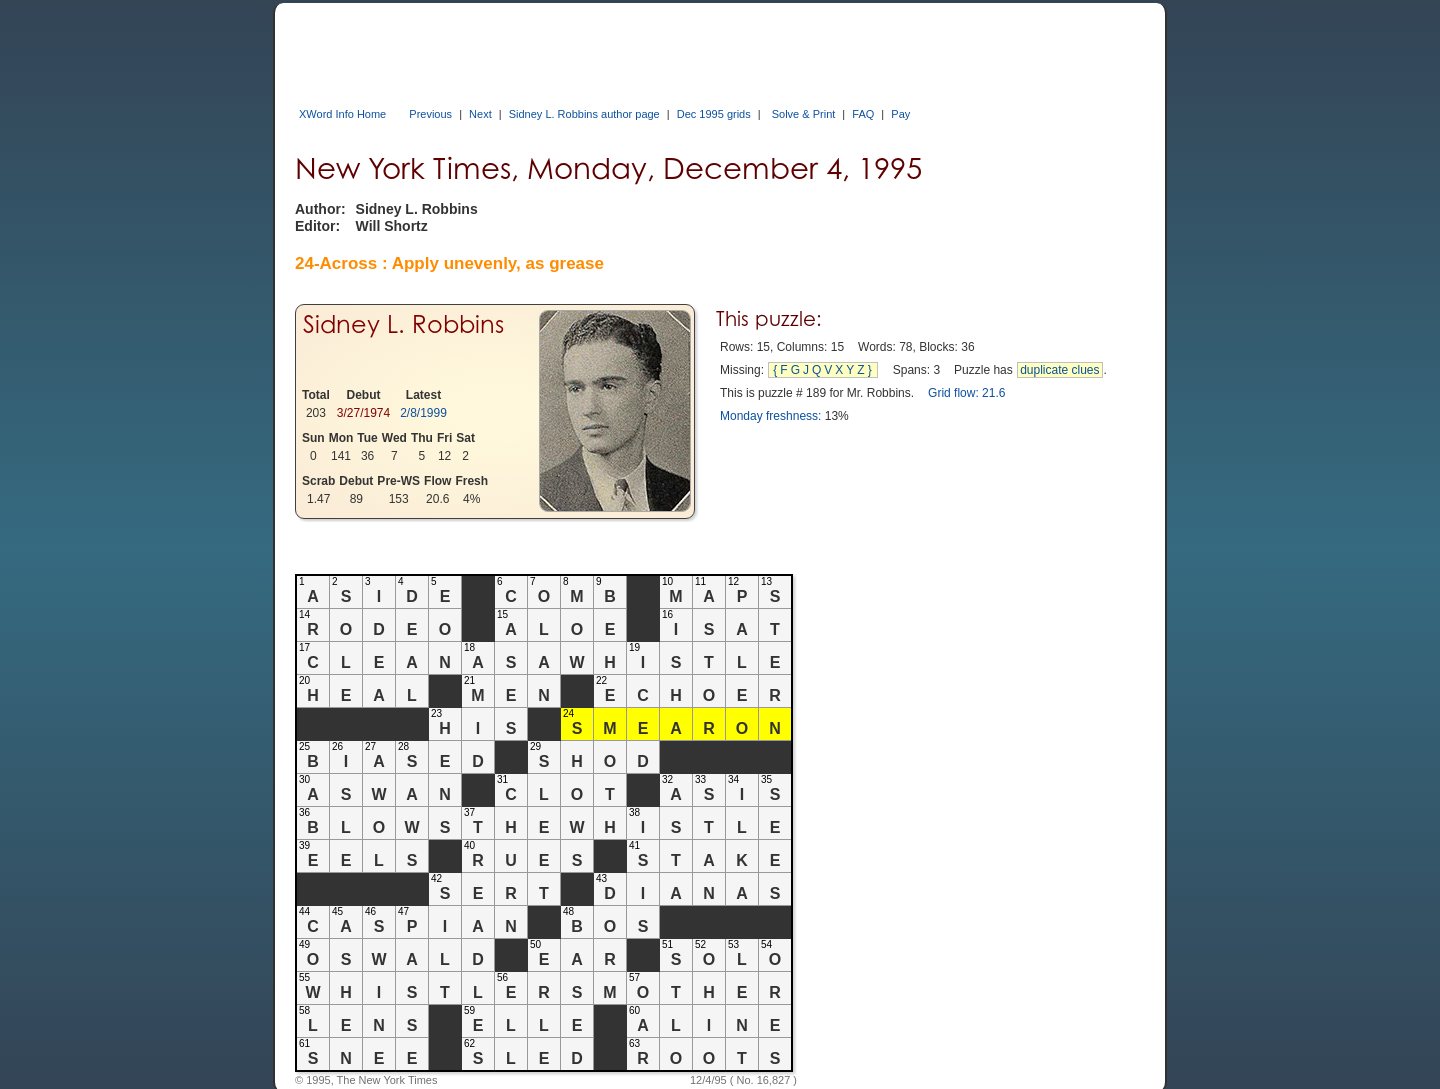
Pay (900, 114)
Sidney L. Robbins (403, 324)
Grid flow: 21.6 (966, 393)
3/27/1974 (363, 413)
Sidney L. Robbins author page (584, 114)
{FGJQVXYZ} (823, 370)
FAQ (863, 114)
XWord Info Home (342, 114)
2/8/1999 (423, 413)
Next (480, 114)
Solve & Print (804, 114)
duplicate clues (1059, 370)
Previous (430, 114)
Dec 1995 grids (714, 114)
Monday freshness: (770, 416)
